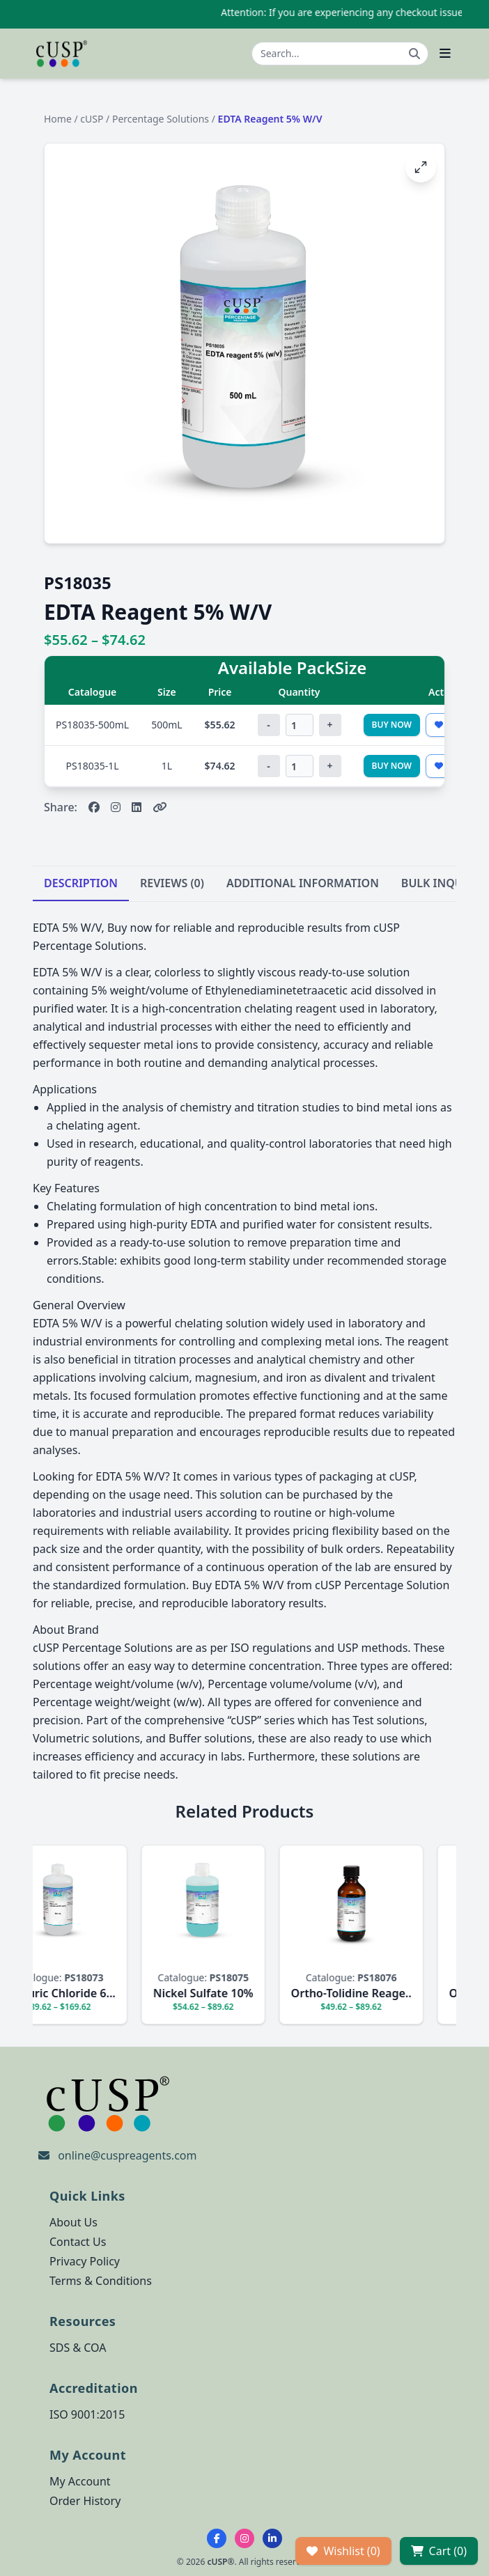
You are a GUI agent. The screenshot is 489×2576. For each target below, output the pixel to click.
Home (58, 118)
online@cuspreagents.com (127, 2155)
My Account (80, 2481)
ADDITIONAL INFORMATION (302, 883)
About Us (73, 2222)
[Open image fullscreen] (420, 167)
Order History (85, 2500)
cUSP (91, 118)
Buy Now (392, 725)
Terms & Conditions (100, 2280)
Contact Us (77, 2241)
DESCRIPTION (81, 883)
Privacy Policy (84, 2261)
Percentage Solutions (160, 118)
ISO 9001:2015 (87, 2414)
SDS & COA (77, 2347)
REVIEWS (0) (172, 883)
